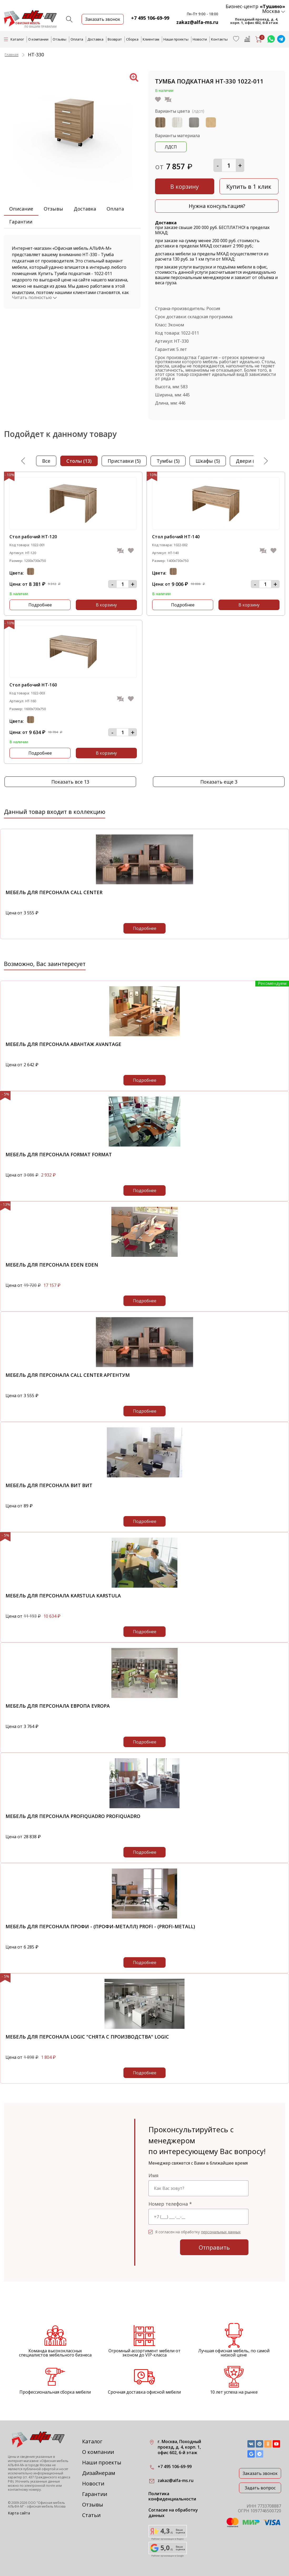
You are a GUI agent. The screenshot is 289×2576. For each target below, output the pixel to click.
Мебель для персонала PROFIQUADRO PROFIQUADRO (73, 1816)
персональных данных (221, 2232)
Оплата (77, 39)
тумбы (168, 461)
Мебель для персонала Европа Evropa (58, 1706)
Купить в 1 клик (248, 186)
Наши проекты (175, 39)
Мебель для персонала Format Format (59, 1154)
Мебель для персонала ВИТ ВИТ (49, 1485)
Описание (21, 209)
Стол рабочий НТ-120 (33, 537)
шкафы (208, 461)
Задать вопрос (260, 2488)
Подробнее (40, 605)
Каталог (92, 2441)
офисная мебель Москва (46, 2506)
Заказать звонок (260, 2473)
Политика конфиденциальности (172, 2496)
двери (248, 461)
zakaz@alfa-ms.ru (197, 22)
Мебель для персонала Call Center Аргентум (68, 1375)
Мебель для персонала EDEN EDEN (52, 1265)
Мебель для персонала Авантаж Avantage (63, 1044)
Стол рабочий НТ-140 (176, 537)
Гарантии (20, 221)
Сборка (132, 39)
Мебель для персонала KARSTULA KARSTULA (63, 1595)
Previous (23, 460)
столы (79, 461)
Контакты (219, 39)
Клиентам (151, 39)
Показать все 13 (70, 782)
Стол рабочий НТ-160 (33, 685)
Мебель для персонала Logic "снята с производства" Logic (87, 2037)
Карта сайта (19, 2512)
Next (265, 460)
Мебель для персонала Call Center (54, 892)
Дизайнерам (98, 2473)
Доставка (95, 39)
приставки (124, 461)
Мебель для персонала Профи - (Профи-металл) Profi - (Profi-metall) (100, 1926)
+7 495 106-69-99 (150, 18)
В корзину (184, 186)
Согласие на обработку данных (173, 2512)
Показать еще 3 (218, 782)
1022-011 (190, 333)
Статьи (91, 2515)
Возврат (115, 39)
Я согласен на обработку (198, 2232)
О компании (38, 39)
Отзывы (59, 39)
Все (46, 461)
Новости (200, 39)
